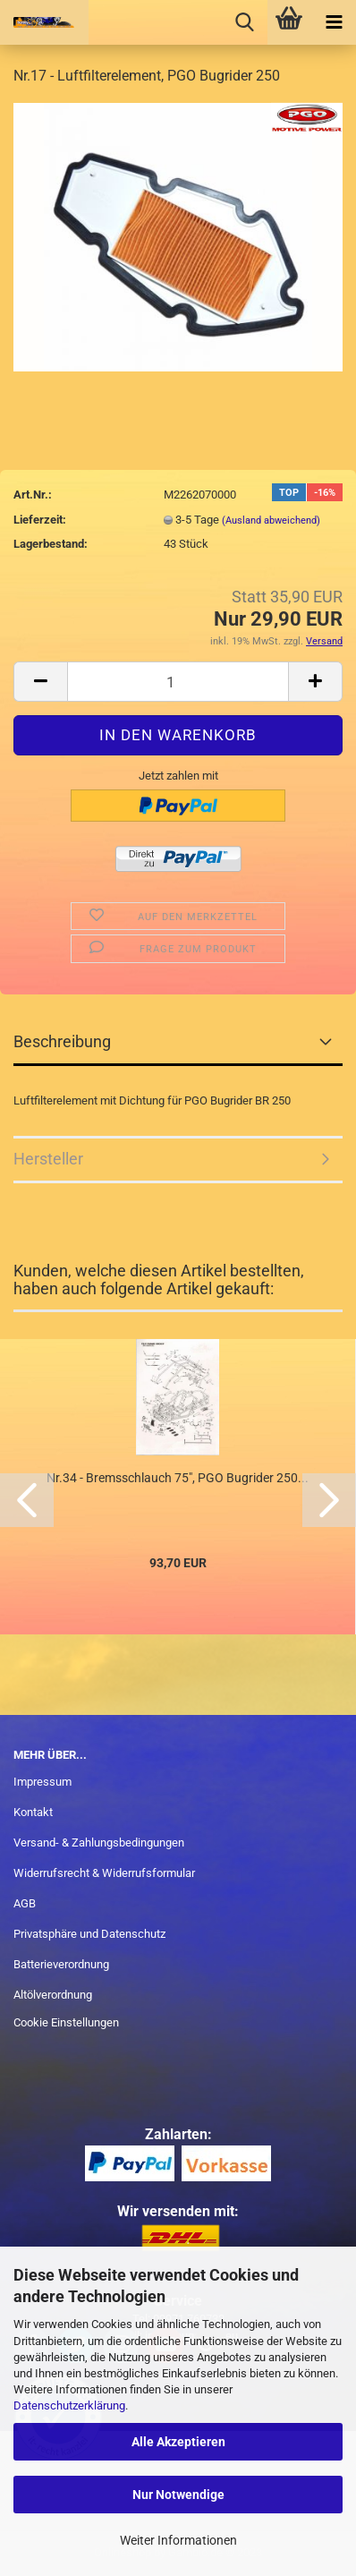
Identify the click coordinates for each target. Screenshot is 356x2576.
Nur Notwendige (178, 2494)
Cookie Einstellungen (66, 2022)
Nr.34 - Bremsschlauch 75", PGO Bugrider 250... (178, 1478)
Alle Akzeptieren (178, 2442)
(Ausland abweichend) (271, 520)
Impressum (42, 1781)
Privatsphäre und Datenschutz (89, 1934)
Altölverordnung (52, 1994)
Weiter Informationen (178, 2540)
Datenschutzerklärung (69, 2405)
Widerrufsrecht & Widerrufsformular (104, 1873)
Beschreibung (62, 1041)
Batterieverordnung (61, 1964)
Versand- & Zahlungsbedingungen (98, 1842)
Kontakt (33, 1812)
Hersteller (48, 1158)
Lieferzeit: (39, 519)
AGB (24, 1903)
